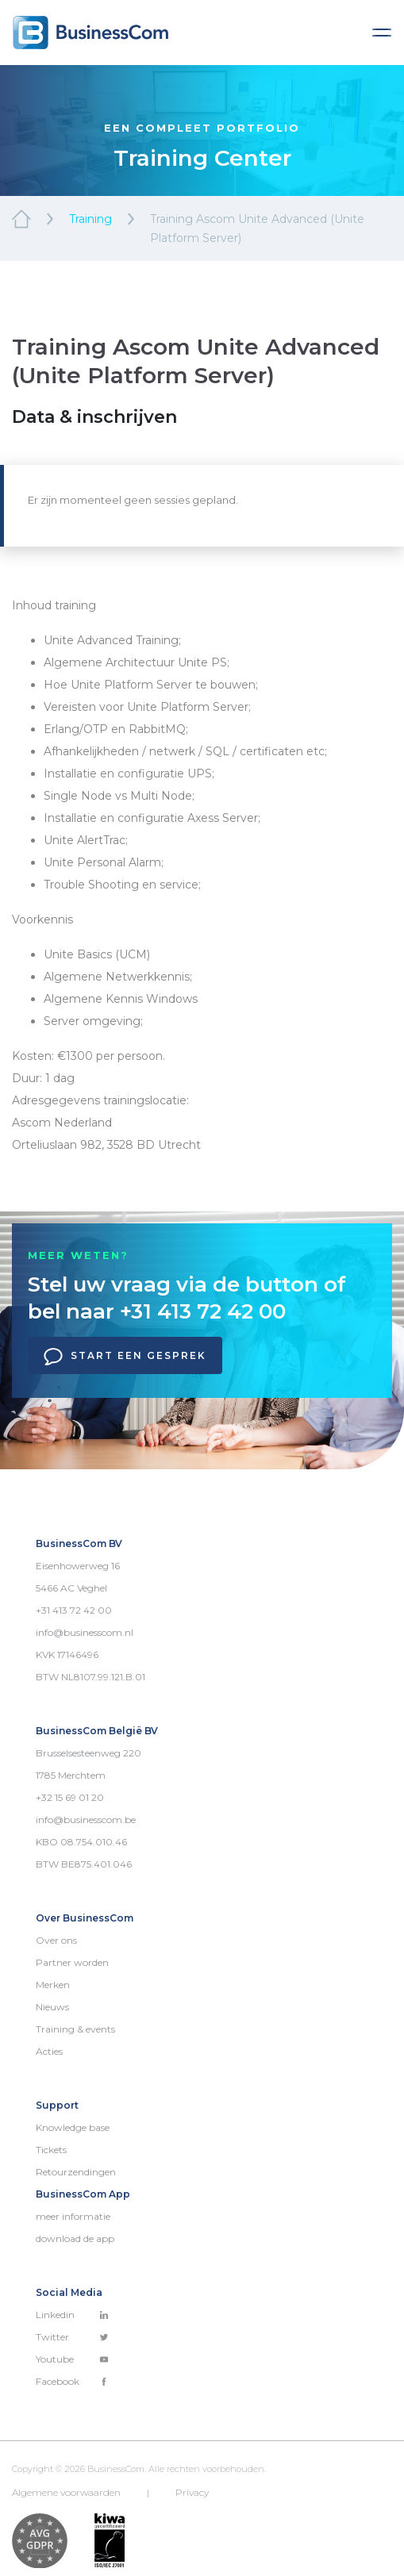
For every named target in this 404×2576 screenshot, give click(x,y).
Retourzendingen (76, 2172)
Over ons (56, 1940)
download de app (75, 2238)
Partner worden (72, 1962)
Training (90, 219)
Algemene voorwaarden (66, 2492)
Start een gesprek (125, 1356)
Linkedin (72, 2315)
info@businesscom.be (86, 1819)
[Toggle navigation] (381, 32)
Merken (53, 1985)
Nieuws (52, 2007)
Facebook (72, 2381)
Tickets (51, 2150)
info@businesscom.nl (84, 1632)
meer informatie (73, 2216)
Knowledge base (73, 2127)
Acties (49, 2051)
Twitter (72, 2337)
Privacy (192, 2492)
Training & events (75, 2029)
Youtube (72, 2359)
